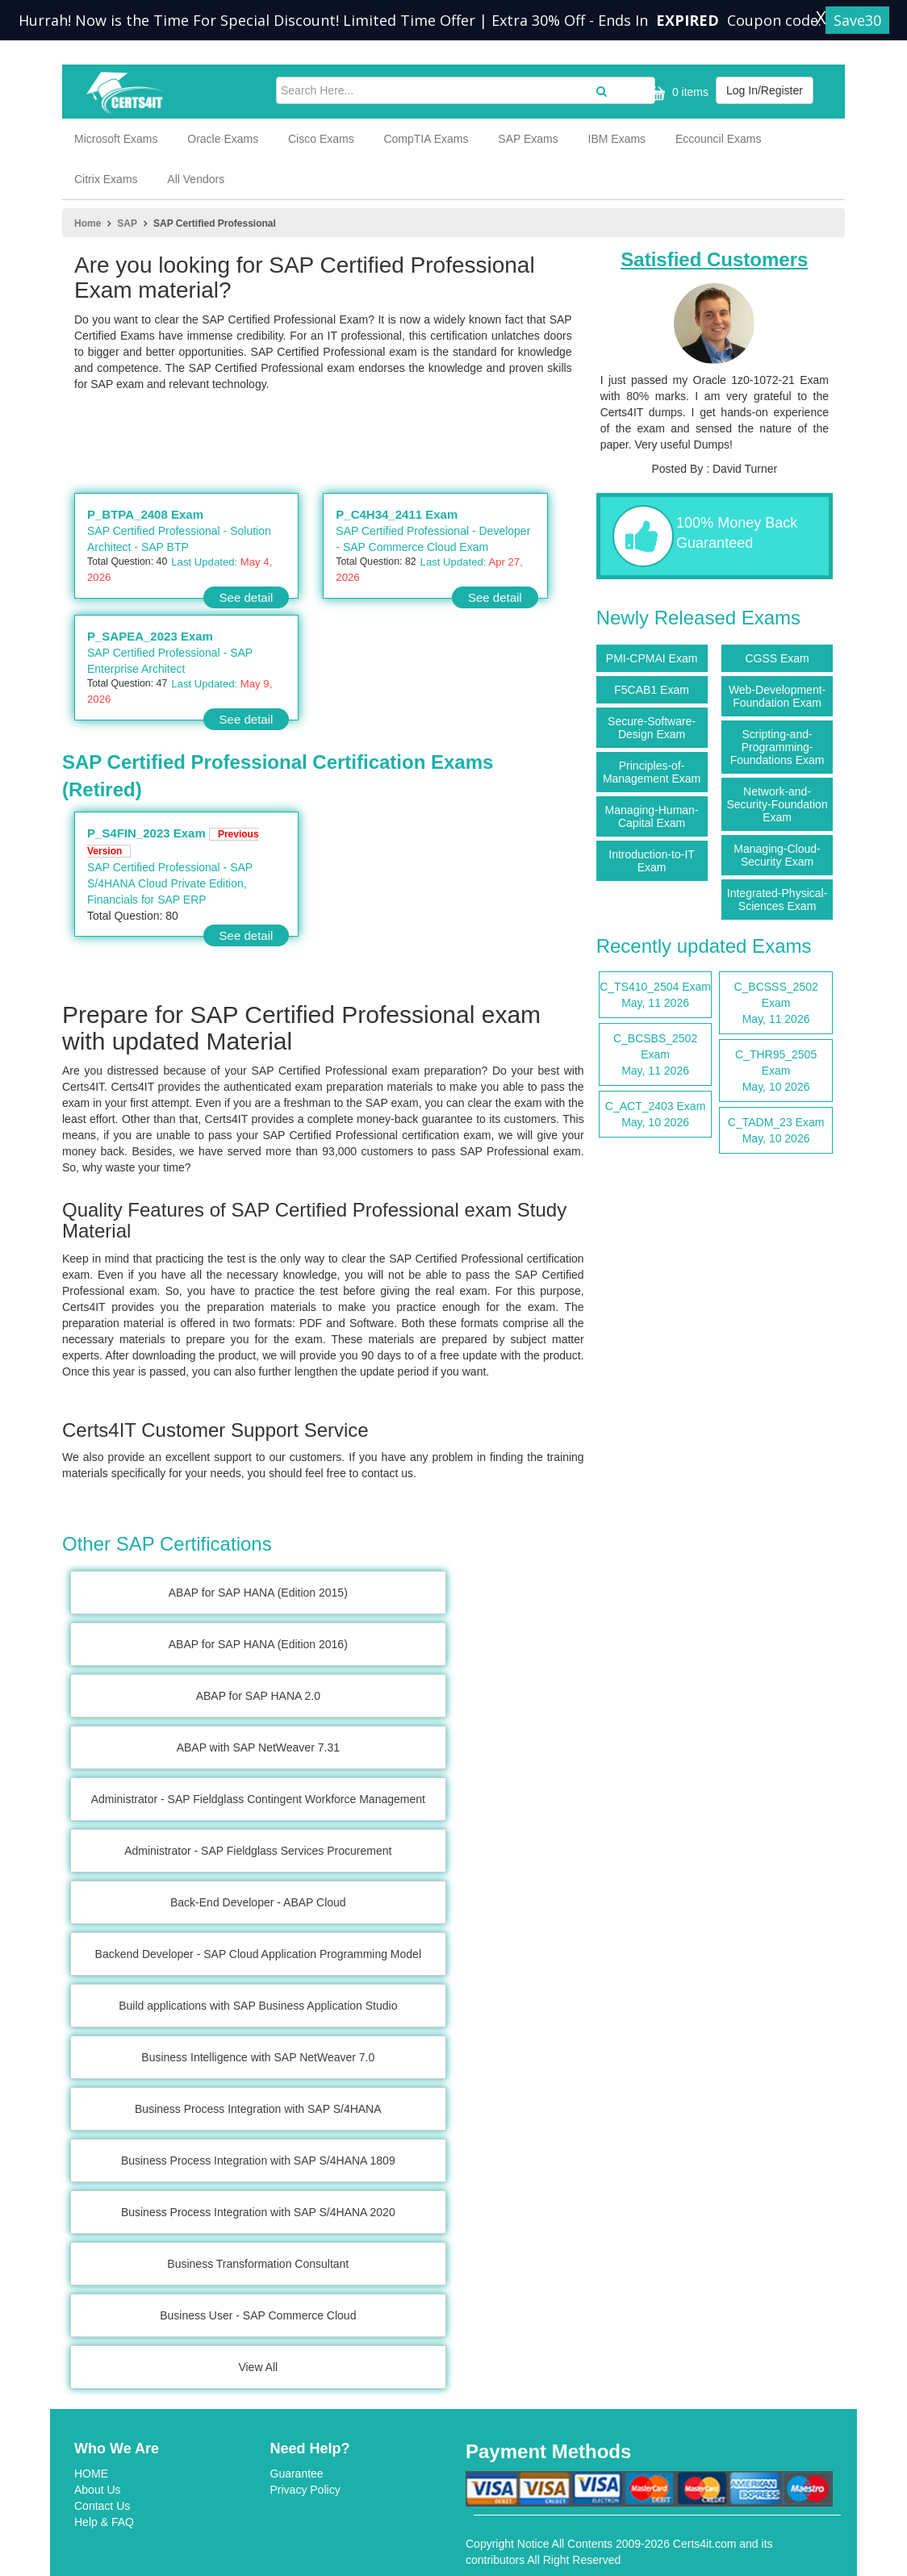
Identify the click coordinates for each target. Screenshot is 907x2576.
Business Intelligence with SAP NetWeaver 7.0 (257, 2057)
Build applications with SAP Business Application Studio (258, 2005)
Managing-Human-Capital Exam (652, 816)
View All (258, 2367)
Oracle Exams (222, 138)
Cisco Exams (321, 138)
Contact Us (102, 2505)
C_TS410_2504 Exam (656, 995)
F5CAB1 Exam (651, 689)
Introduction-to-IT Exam (651, 861)
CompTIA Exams (425, 138)
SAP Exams (528, 138)
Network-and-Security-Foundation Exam (776, 804)
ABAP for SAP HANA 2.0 (258, 1695)
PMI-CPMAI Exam (652, 658)
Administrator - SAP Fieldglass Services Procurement (257, 1850)
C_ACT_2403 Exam (656, 1115)
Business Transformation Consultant (258, 2263)
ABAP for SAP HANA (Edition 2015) (258, 1592)
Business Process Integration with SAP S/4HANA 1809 (258, 2160)
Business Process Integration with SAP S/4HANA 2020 (258, 2212)
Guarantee (297, 2473)
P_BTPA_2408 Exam (145, 514)
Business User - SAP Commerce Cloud (258, 2315)
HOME (91, 2473)
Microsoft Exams (115, 138)
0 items (676, 93)
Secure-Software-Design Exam (652, 728)
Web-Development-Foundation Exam (777, 696)
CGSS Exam (777, 658)
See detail (246, 597)
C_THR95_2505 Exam (776, 1071)
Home (87, 223)
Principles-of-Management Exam (651, 772)
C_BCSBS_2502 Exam (656, 1055)
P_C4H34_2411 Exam (397, 514)
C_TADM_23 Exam (776, 1131)
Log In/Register (764, 90)
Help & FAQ (104, 2521)
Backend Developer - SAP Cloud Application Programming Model (258, 1954)
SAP (127, 223)
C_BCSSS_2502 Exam (776, 1003)
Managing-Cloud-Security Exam (777, 855)
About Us (97, 2489)
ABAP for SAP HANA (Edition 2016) (258, 1644)
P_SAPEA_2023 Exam (150, 636)
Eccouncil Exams (718, 138)
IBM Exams (617, 138)
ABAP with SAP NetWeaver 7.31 (258, 1747)
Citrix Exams (106, 179)
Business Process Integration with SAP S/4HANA (258, 2108)
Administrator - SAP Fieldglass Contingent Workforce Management (258, 1799)
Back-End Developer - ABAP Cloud (258, 1902)
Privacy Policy (305, 2489)
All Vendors (195, 179)
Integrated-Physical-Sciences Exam (777, 899)
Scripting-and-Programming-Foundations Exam (777, 747)
